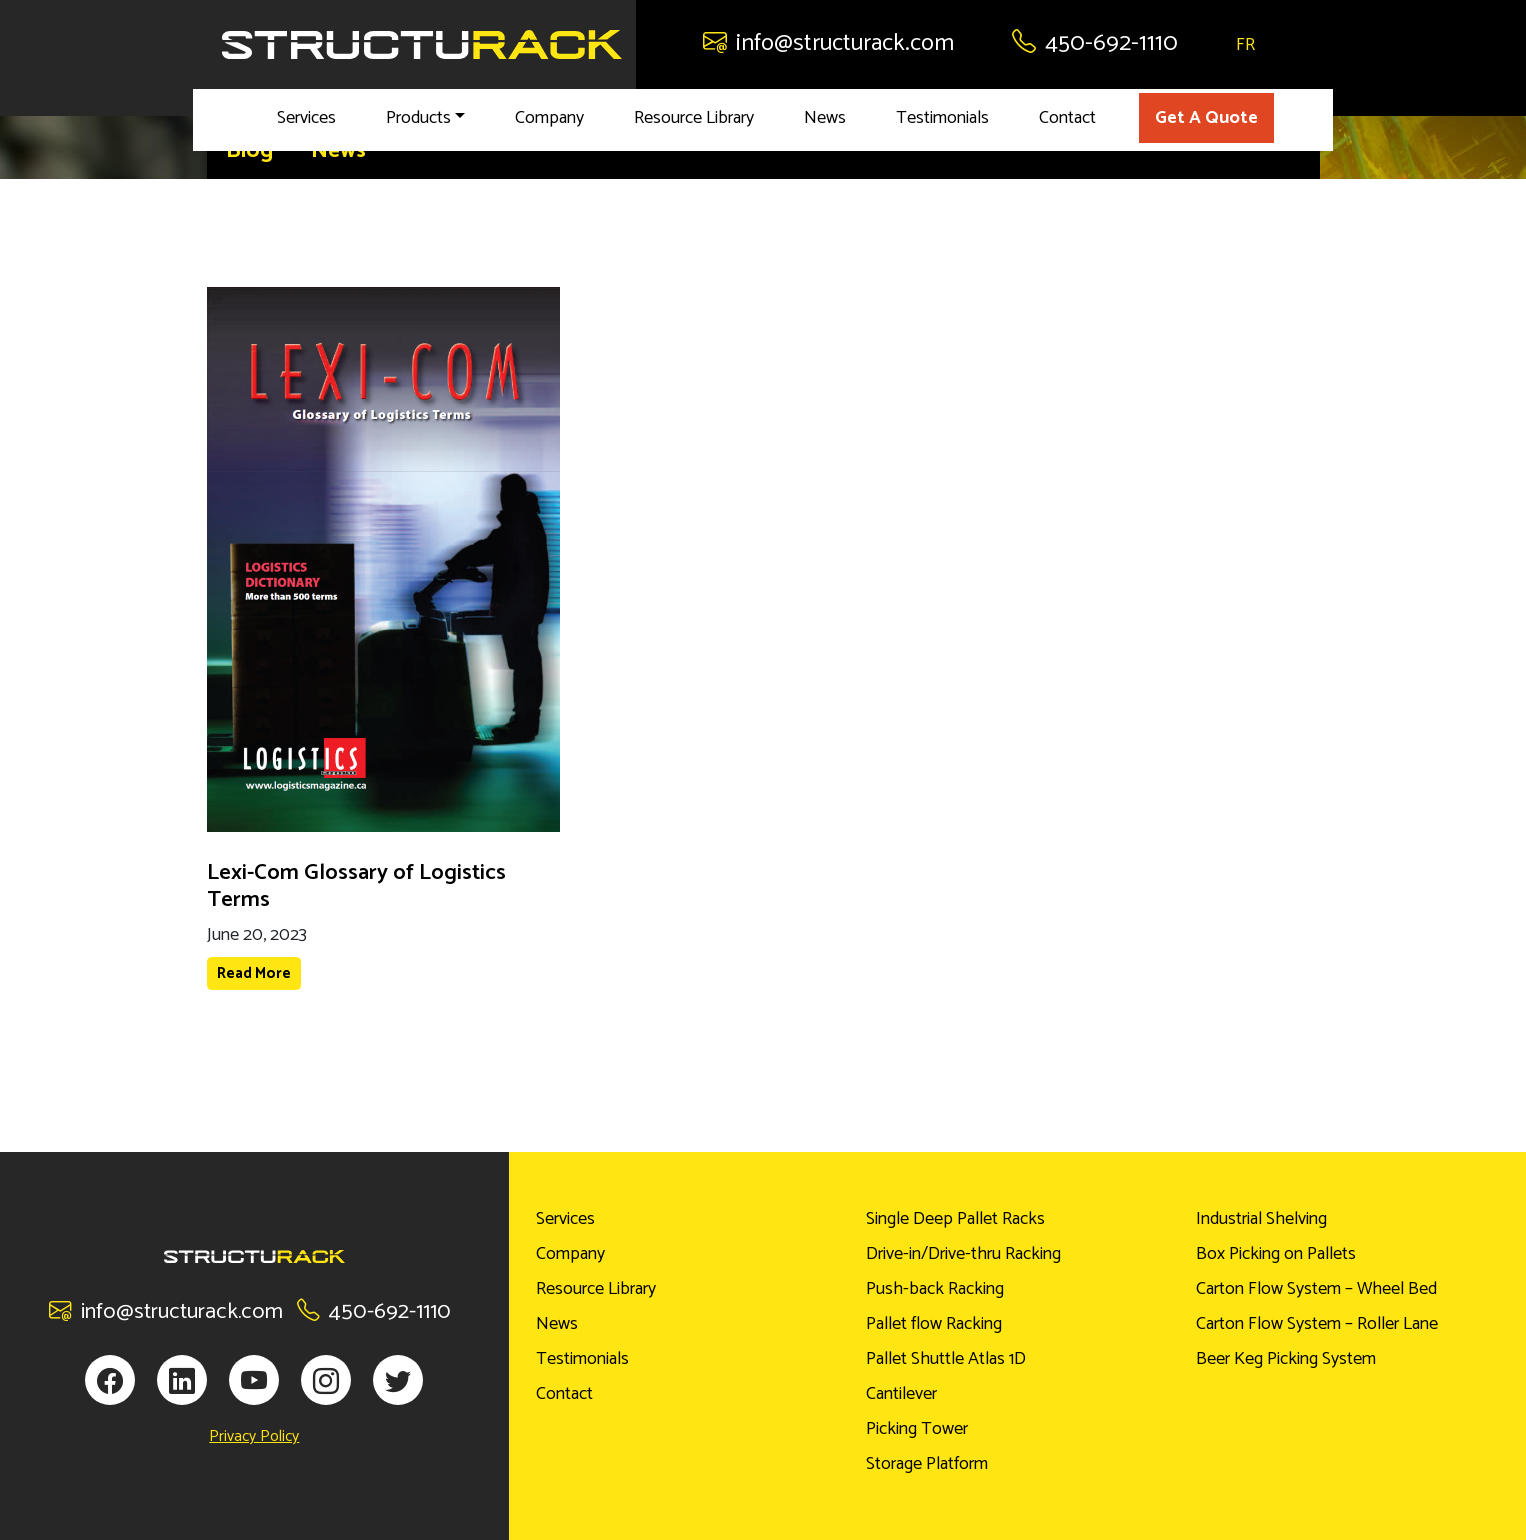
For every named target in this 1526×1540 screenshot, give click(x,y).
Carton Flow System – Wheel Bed (1316, 1289)
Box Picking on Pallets (1276, 1254)
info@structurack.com (828, 43)
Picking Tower (917, 1429)
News (825, 118)
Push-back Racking (935, 1289)
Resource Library (694, 118)
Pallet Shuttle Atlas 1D (946, 1359)
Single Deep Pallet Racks (955, 1219)
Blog (249, 150)
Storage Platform (927, 1464)
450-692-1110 (1095, 43)
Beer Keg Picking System (1286, 1359)
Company (549, 118)
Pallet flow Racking (934, 1324)
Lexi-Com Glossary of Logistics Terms (356, 886)
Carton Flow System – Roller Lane (1317, 1324)
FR (1245, 45)
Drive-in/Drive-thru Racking (963, 1254)
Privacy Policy (254, 1437)
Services (306, 118)
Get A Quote (1206, 118)
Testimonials (942, 118)
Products (418, 118)
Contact (1067, 118)
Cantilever (901, 1394)
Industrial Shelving (1261, 1219)
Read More (254, 973)
